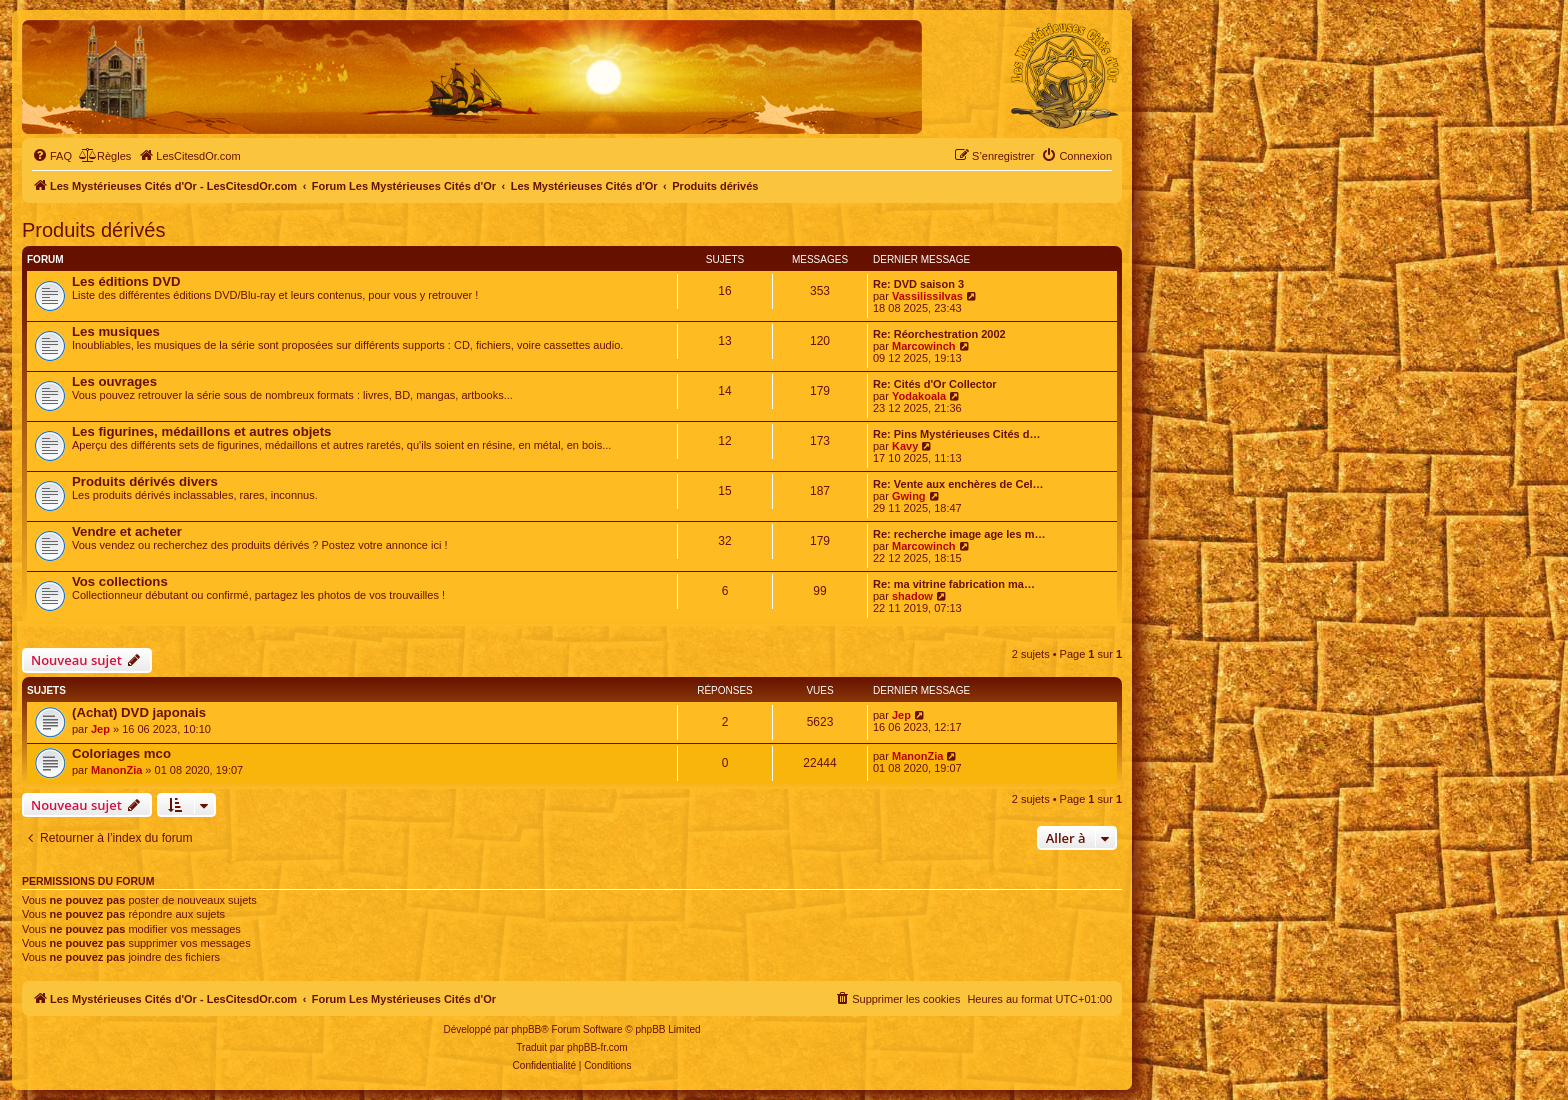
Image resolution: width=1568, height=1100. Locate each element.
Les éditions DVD (126, 281)
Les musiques (116, 331)
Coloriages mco (121, 753)
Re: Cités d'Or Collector (935, 384)
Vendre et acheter (127, 531)
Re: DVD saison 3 (918, 284)
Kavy (905, 446)
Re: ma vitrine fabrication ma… (954, 584)
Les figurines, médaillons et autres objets (201, 431)
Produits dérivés (93, 230)
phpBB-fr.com (597, 1047)
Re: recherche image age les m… (959, 534)
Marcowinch (924, 346)
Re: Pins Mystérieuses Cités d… (957, 434)
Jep (100, 729)
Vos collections (120, 581)
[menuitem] (52, 156)
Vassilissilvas (927, 296)
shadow (912, 596)
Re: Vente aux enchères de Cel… (958, 484)
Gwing (909, 496)
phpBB (526, 1029)
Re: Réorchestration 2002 (939, 334)
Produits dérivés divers (145, 481)
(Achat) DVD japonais (139, 712)
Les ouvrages (114, 381)
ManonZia (116, 770)
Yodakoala (919, 396)
